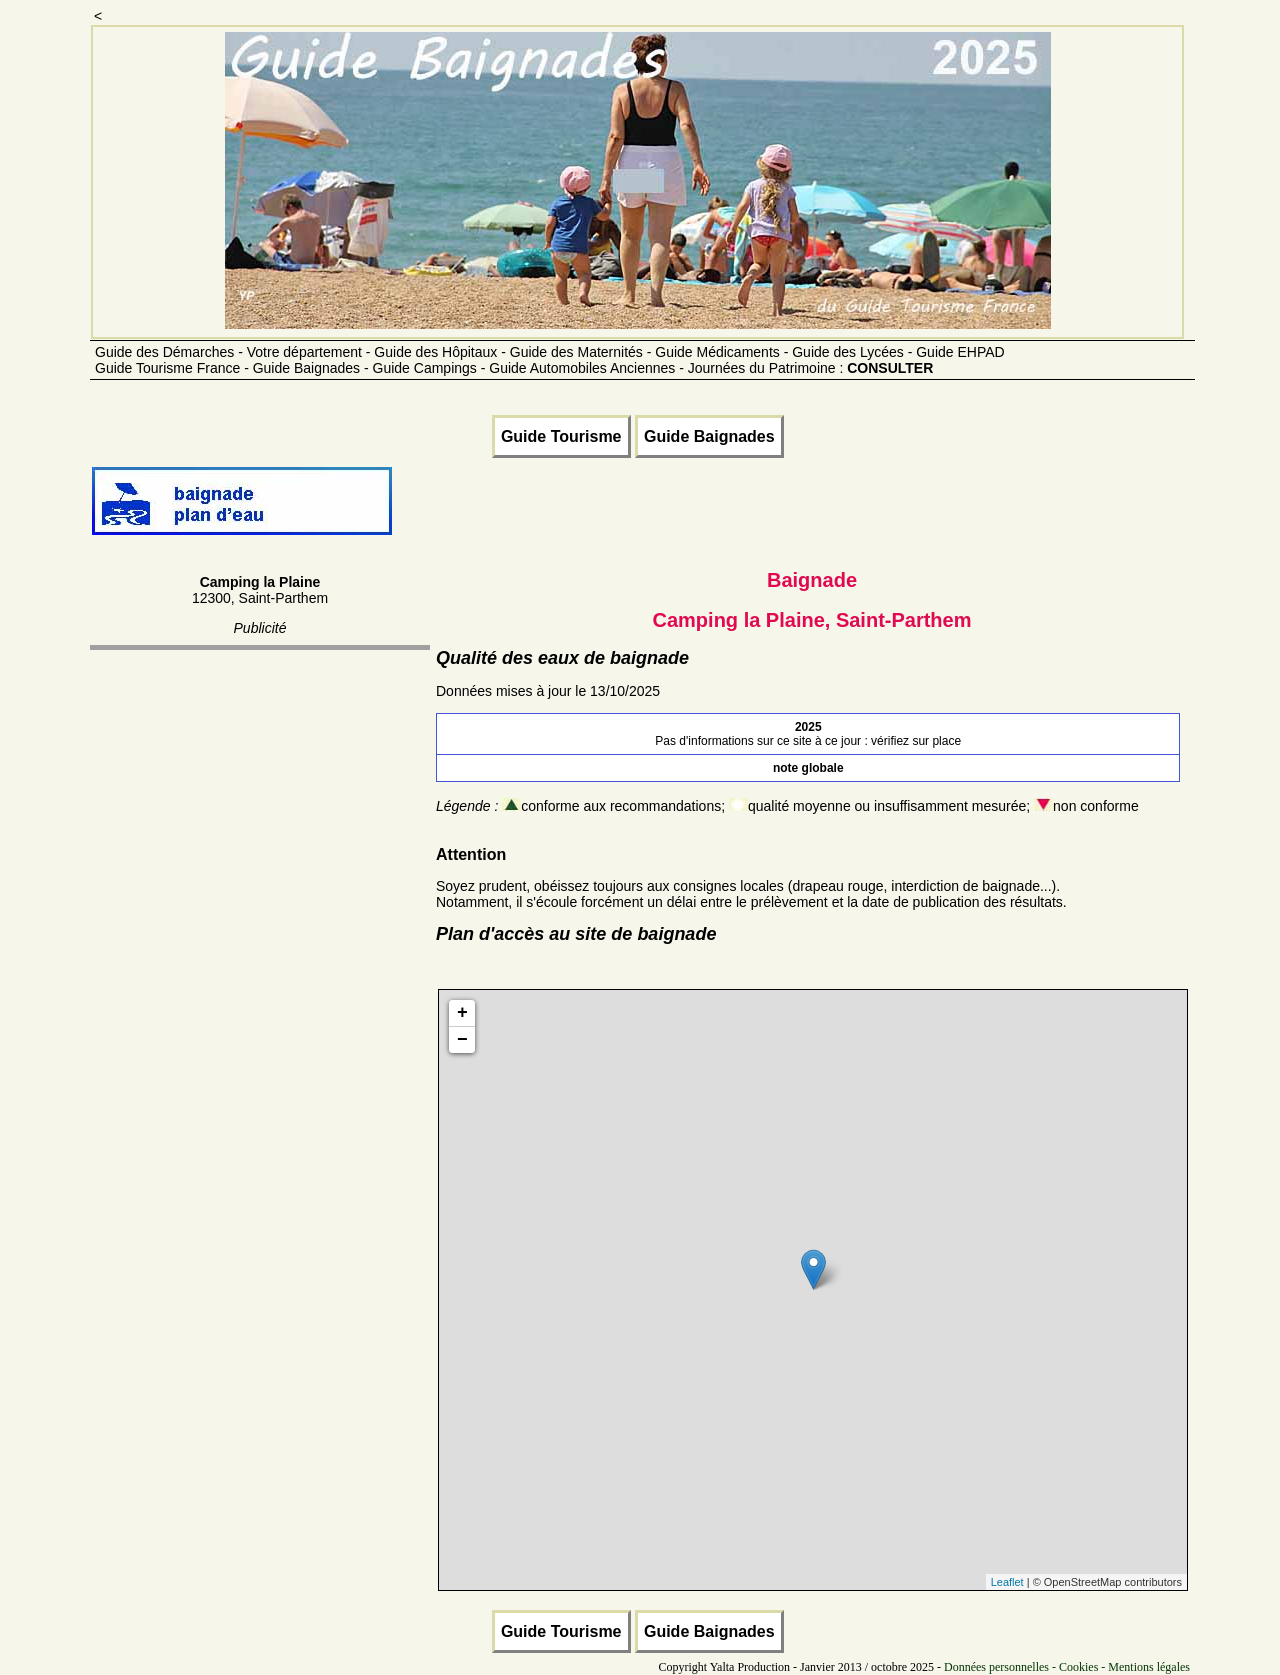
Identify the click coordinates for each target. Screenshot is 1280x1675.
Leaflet (1007, 1582)
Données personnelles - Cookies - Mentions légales (1067, 1667)
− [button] (462, 1040)
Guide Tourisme (561, 436)
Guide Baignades (709, 436)
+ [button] (462, 1013)
